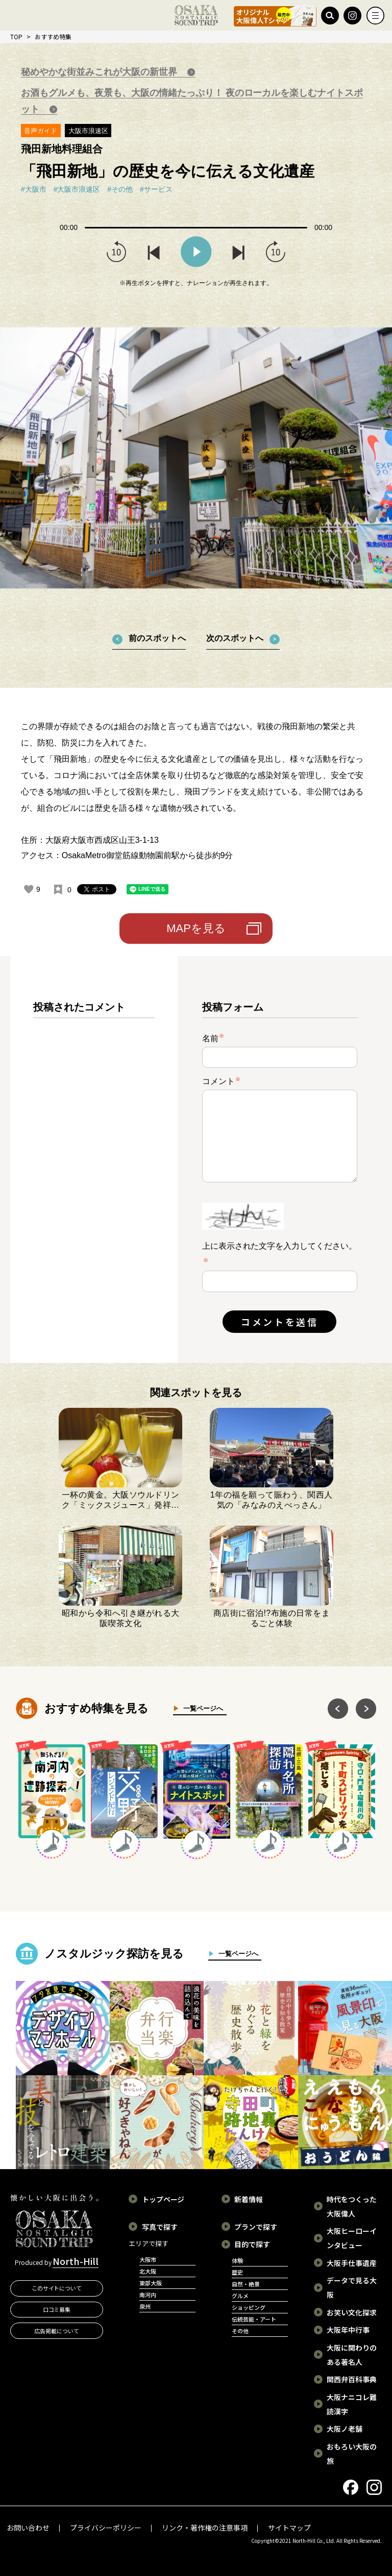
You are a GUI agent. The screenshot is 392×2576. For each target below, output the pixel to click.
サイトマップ (289, 2527)
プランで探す (255, 2227)
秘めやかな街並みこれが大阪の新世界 (100, 72)
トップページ (163, 2199)
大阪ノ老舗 (344, 2429)
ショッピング (248, 2307)
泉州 (145, 2306)
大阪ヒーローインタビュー (352, 2238)
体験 (237, 2260)
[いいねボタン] (28, 889)
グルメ (240, 2295)
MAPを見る (196, 928)
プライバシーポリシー (105, 2527)
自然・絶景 (246, 2284)
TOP (16, 36)
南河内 (147, 2294)
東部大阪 (150, 2283)
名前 (213, 1038)
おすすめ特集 (53, 36)
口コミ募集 (57, 2309)
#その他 (120, 189)
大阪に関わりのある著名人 (352, 2354)
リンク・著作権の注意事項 (205, 2527)
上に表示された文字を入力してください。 (279, 1246)
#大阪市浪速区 (77, 189)
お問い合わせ (28, 2527)
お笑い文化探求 (352, 2312)
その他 (240, 2331)
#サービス (156, 189)
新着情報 (248, 2199)
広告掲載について (56, 2331)
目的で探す (252, 2244)
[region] (94, 1167)
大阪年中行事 (348, 2330)
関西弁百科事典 (352, 2379)
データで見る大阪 (352, 2287)
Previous (338, 1708)
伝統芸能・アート (254, 2319)
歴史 (237, 2272)
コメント (221, 1081)
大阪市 (147, 2259)
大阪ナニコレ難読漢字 (352, 2404)
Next (366, 1708)
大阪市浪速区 (88, 131)
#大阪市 (33, 189)
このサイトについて (57, 2288)
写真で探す (160, 2227)
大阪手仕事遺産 (352, 2263)
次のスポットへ (234, 638)
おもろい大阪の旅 (352, 2453)
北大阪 (147, 2271)
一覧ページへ (201, 1708)
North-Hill (76, 2261)
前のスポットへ (157, 638)
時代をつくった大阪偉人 (352, 2206)
